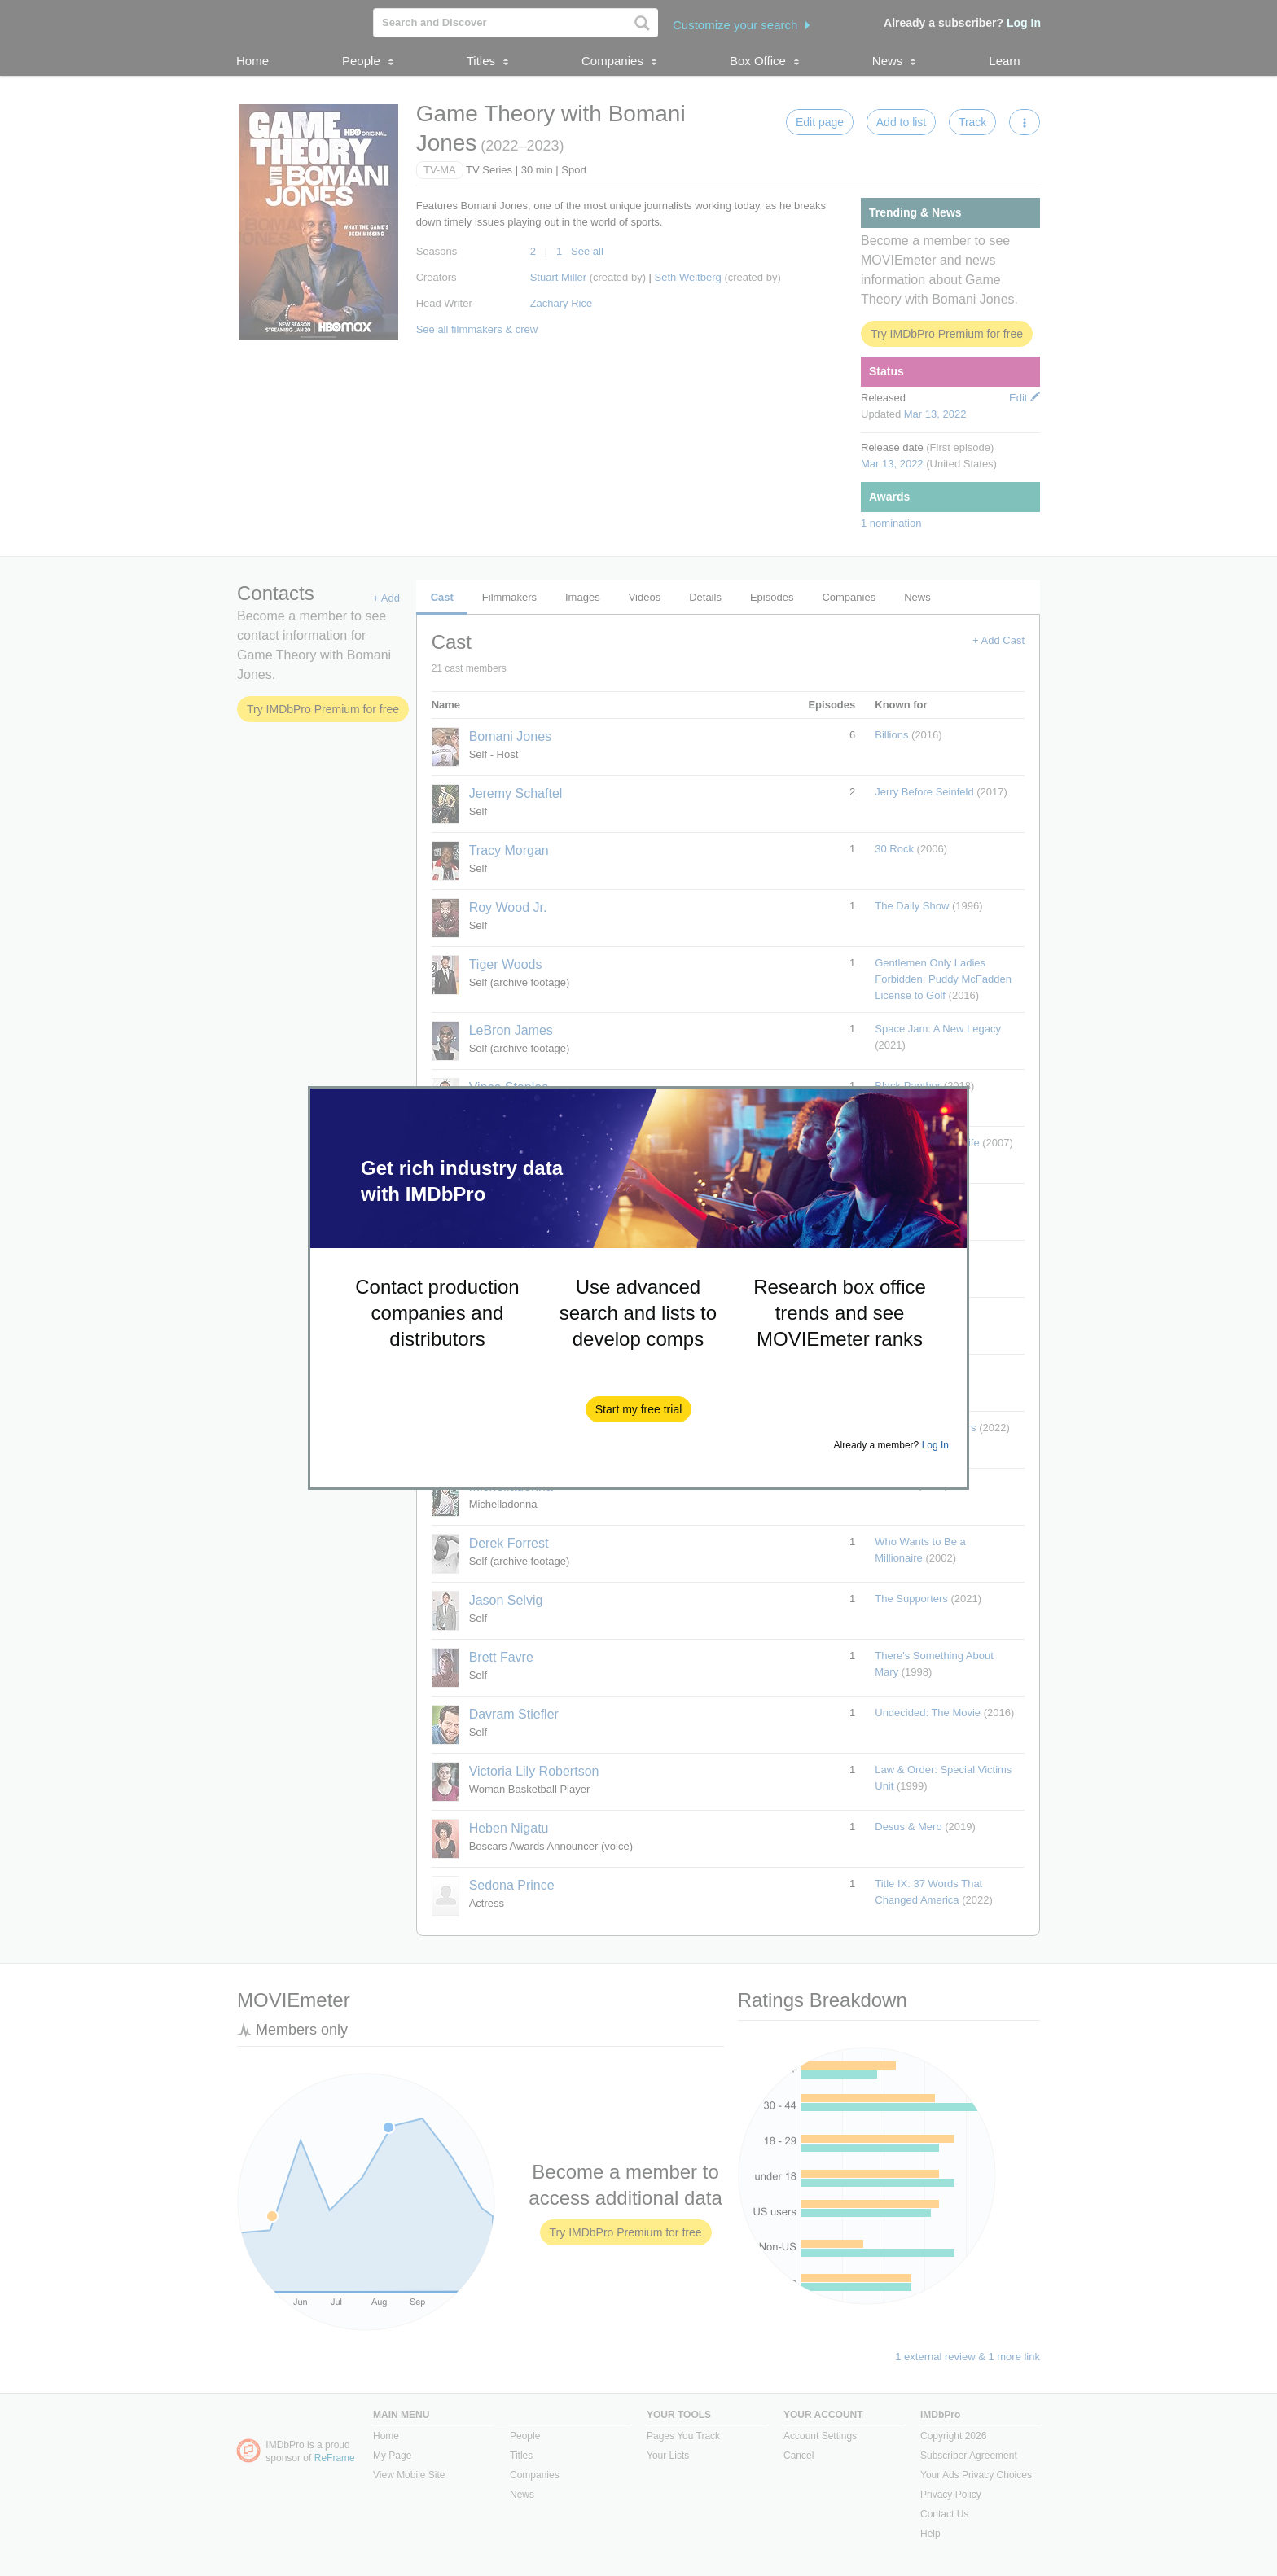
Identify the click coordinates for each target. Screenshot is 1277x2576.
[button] (638, 1409)
